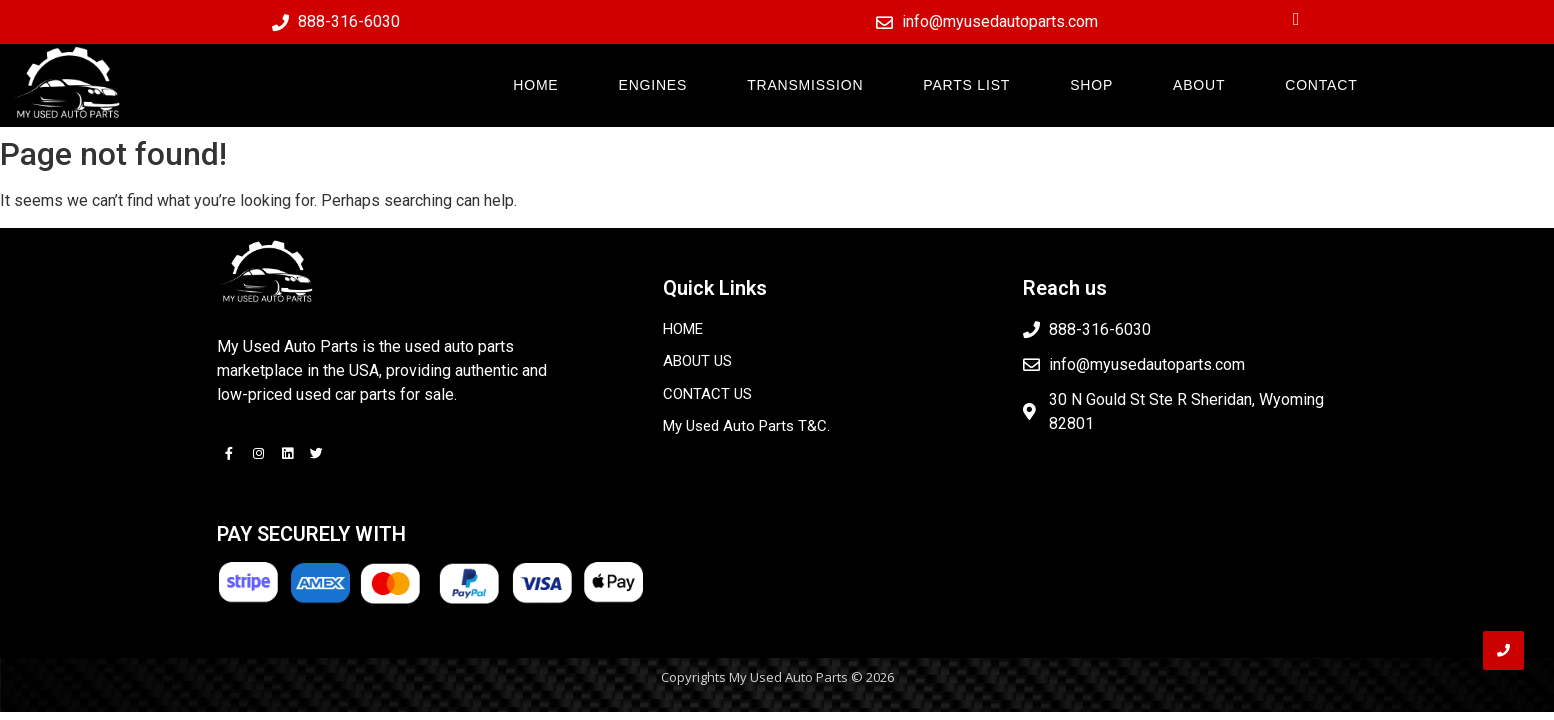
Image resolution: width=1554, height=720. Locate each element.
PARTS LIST (966, 85)
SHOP (1091, 85)
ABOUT (1199, 85)
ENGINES (653, 85)
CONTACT (1321, 85)
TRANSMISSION (805, 85)
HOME (535, 85)
